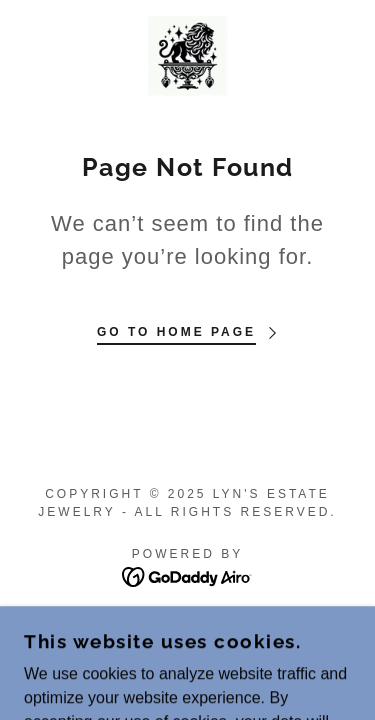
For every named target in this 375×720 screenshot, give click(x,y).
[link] (188, 56)
